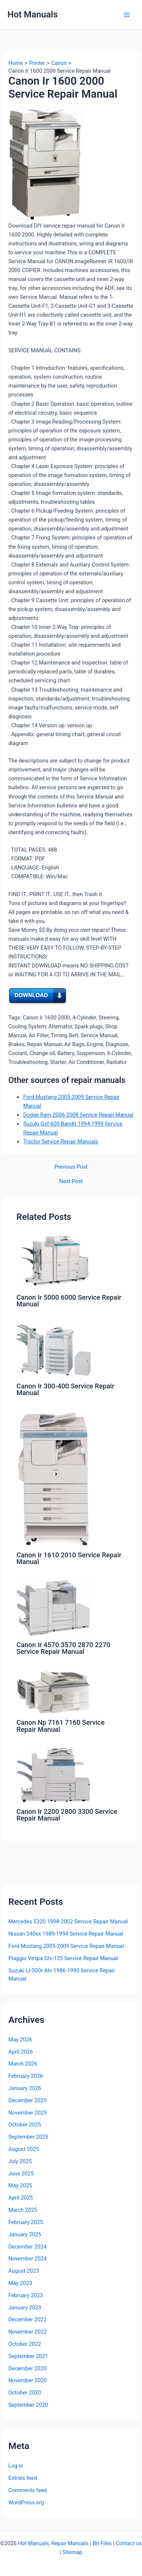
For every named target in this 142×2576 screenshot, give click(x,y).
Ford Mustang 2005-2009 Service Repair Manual (66, 1946)
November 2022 (27, 2331)
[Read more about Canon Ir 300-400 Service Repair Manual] (53, 1349)
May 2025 (20, 2185)
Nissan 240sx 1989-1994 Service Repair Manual (65, 1933)
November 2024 (27, 2258)
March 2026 (22, 2063)
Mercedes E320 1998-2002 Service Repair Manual (68, 1921)
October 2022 (24, 2344)
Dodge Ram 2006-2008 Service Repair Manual (78, 1114)
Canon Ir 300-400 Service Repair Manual (65, 1389)
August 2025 (23, 2149)
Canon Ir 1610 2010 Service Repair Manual (68, 1558)
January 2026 (24, 2088)
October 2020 (24, 2392)
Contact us (129, 2543)
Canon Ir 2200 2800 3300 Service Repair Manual (66, 1815)
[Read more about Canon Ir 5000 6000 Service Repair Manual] (53, 1260)
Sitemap (72, 2552)
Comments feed (27, 2490)
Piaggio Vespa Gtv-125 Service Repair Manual (63, 1958)
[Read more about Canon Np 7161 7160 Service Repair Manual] (53, 1691)
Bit (96, 2543)
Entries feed (22, 2478)
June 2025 (20, 2173)
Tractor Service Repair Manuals (60, 1141)
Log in (15, 2465)
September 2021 (28, 2356)
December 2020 (27, 2368)
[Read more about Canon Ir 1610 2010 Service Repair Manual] (53, 1478)
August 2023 (23, 2271)
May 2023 (20, 2283)
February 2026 (25, 2076)
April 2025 (20, 2197)
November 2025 (27, 2112)
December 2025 (27, 2100)
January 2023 (24, 2307)
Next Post (71, 1181)
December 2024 (27, 2246)
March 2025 (22, 2210)
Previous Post (70, 1167)
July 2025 (20, 2161)
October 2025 (24, 2124)
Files (106, 2543)
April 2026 (20, 2051)
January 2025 (24, 2234)
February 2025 (25, 2222)
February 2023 (25, 2295)
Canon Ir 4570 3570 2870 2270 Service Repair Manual (63, 1648)
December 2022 (27, 2319)
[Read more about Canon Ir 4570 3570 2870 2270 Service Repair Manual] (53, 1607)
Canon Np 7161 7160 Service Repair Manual (60, 1725)
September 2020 (28, 2405)
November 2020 (27, 2380)
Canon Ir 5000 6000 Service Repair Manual (68, 1300)
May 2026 (20, 2039)
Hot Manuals (32, 14)
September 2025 (28, 2136)
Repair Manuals (70, 2543)
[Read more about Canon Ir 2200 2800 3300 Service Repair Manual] (53, 1775)
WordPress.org (26, 2502)
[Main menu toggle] (127, 15)
